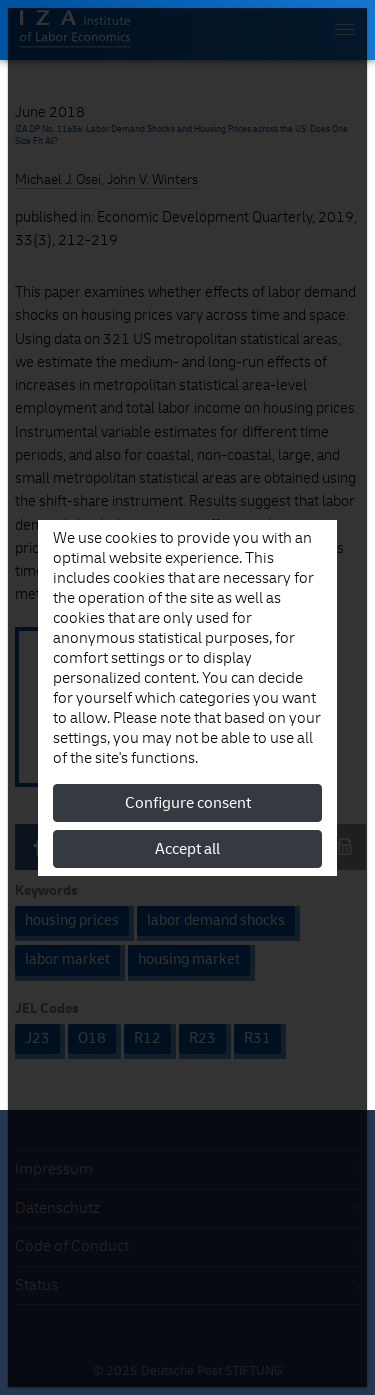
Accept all (187, 849)
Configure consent (188, 803)
